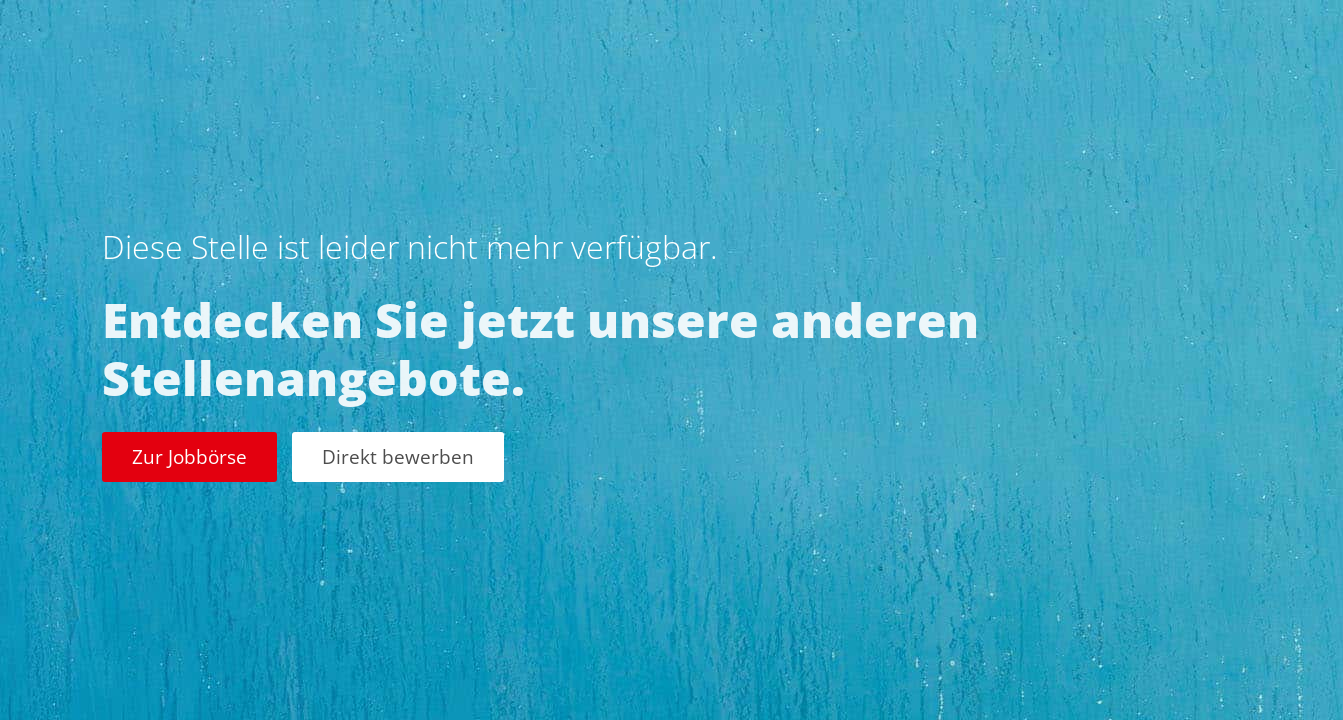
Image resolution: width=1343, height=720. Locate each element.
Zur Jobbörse (189, 456)
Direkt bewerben (398, 456)
